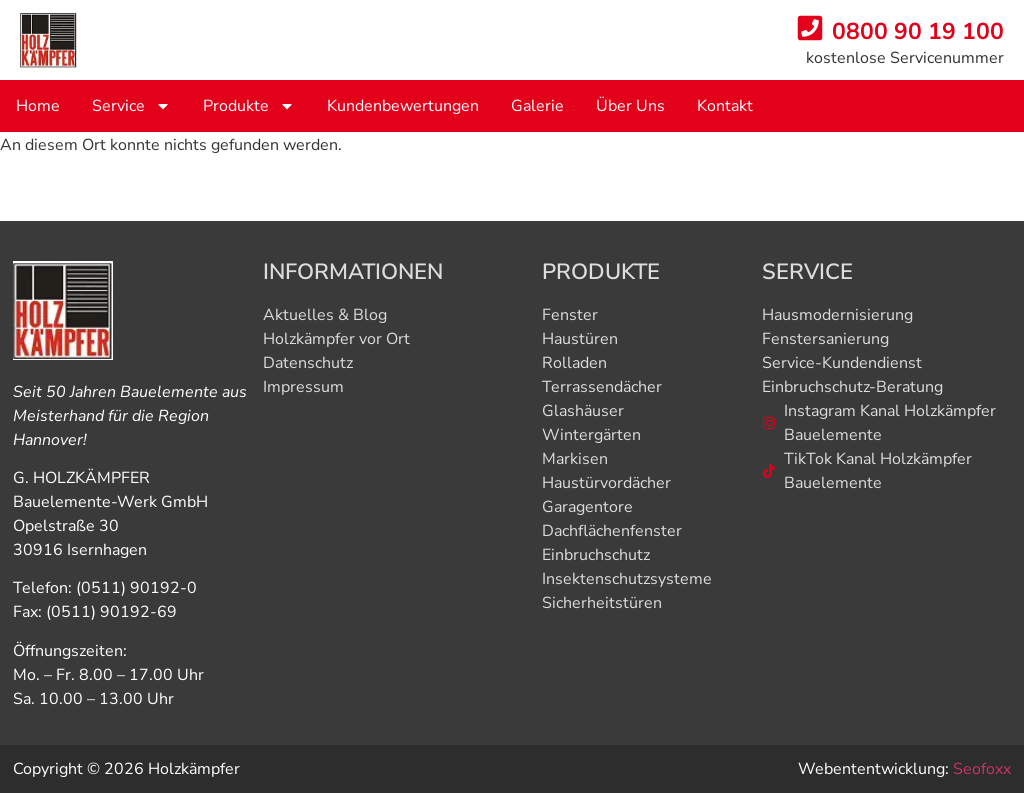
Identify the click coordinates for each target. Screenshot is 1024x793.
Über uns (630, 106)
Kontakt (725, 106)
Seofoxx (982, 769)
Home (38, 106)
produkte (249, 106)
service (131, 106)
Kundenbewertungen (403, 106)
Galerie (537, 106)
